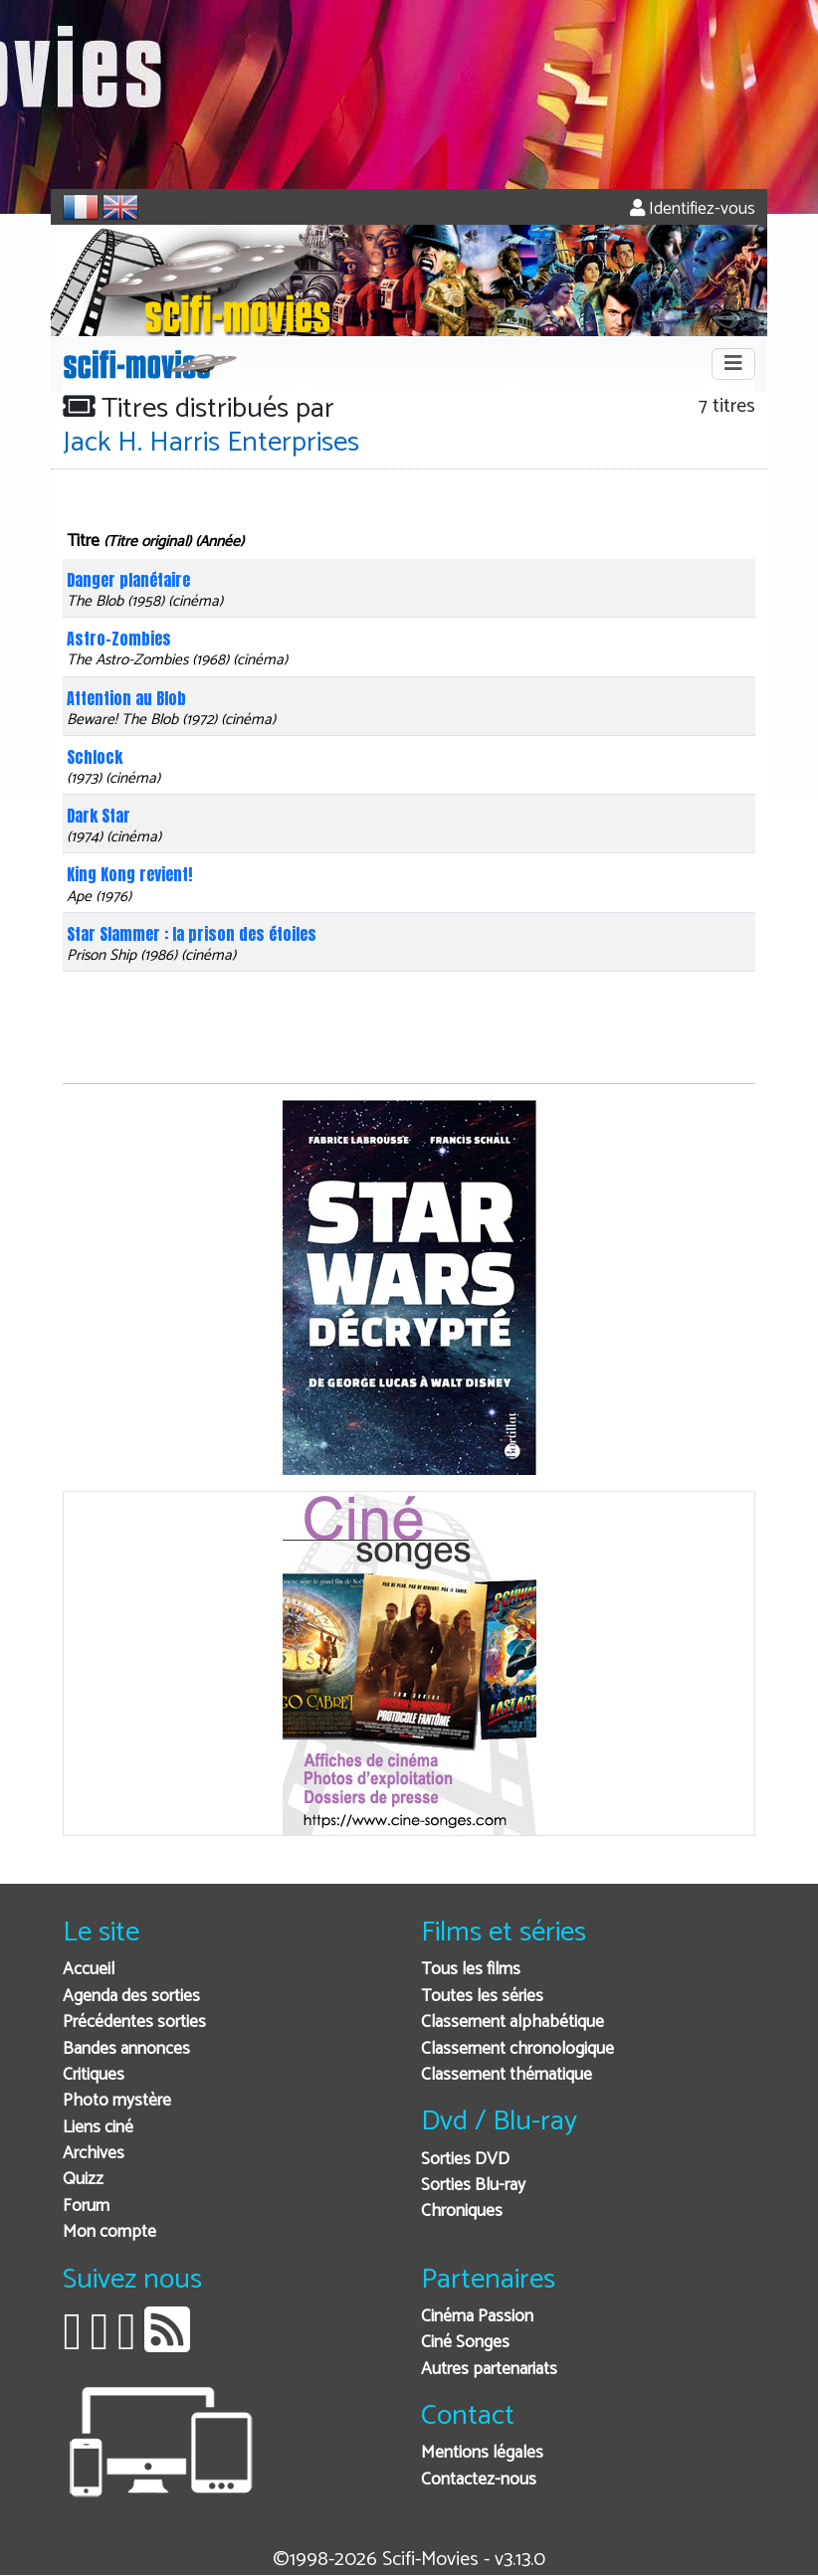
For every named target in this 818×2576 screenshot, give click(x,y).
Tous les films (470, 1969)
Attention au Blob (126, 698)
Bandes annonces (126, 2049)
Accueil (88, 1969)
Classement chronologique (517, 2049)
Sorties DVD (465, 2159)
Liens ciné (98, 2128)
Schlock (94, 757)
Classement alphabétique (512, 2022)
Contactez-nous (478, 2480)
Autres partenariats (489, 2369)
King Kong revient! (129, 874)
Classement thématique (506, 2075)
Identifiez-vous (692, 209)
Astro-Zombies (119, 638)
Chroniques (462, 2211)
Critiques (93, 2075)
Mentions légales (482, 2453)
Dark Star (98, 816)
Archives (93, 2153)
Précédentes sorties (134, 2022)
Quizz (83, 2179)
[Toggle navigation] (733, 364)
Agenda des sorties (131, 1996)
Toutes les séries (482, 1996)
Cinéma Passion (477, 2316)
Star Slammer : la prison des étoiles (191, 934)
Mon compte (109, 2232)
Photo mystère (117, 2101)
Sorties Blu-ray (473, 2185)
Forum (86, 2206)
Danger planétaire (128, 580)
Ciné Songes (465, 2342)
